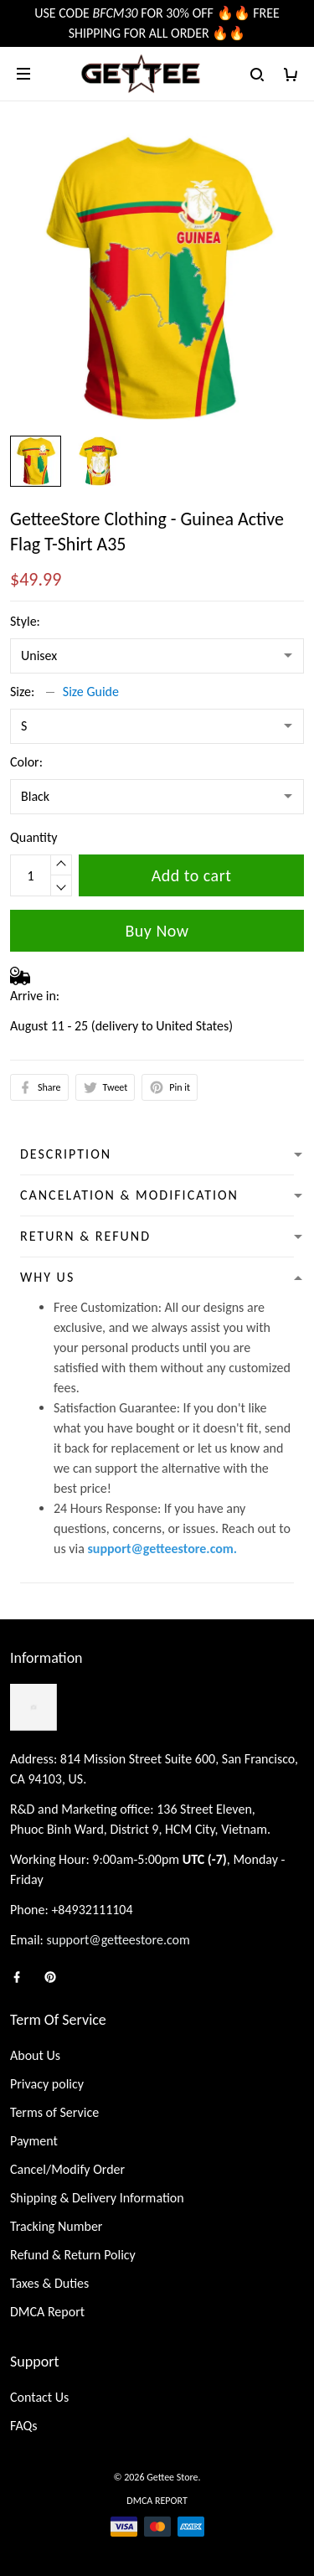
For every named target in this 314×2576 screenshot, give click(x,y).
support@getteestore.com (118, 1940)
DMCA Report (47, 2312)
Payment (34, 2141)
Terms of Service (54, 2112)
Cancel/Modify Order (67, 2169)
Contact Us (39, 2397)
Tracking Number (56, 2226)
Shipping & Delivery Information (97, 2198)
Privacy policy (47, 2084)
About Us (35, 2055)
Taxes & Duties (49, 2283)
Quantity (34, 837)
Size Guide (91, 691)
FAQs (24, 2426)
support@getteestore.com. (162, 1548)
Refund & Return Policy (73, 2255)
